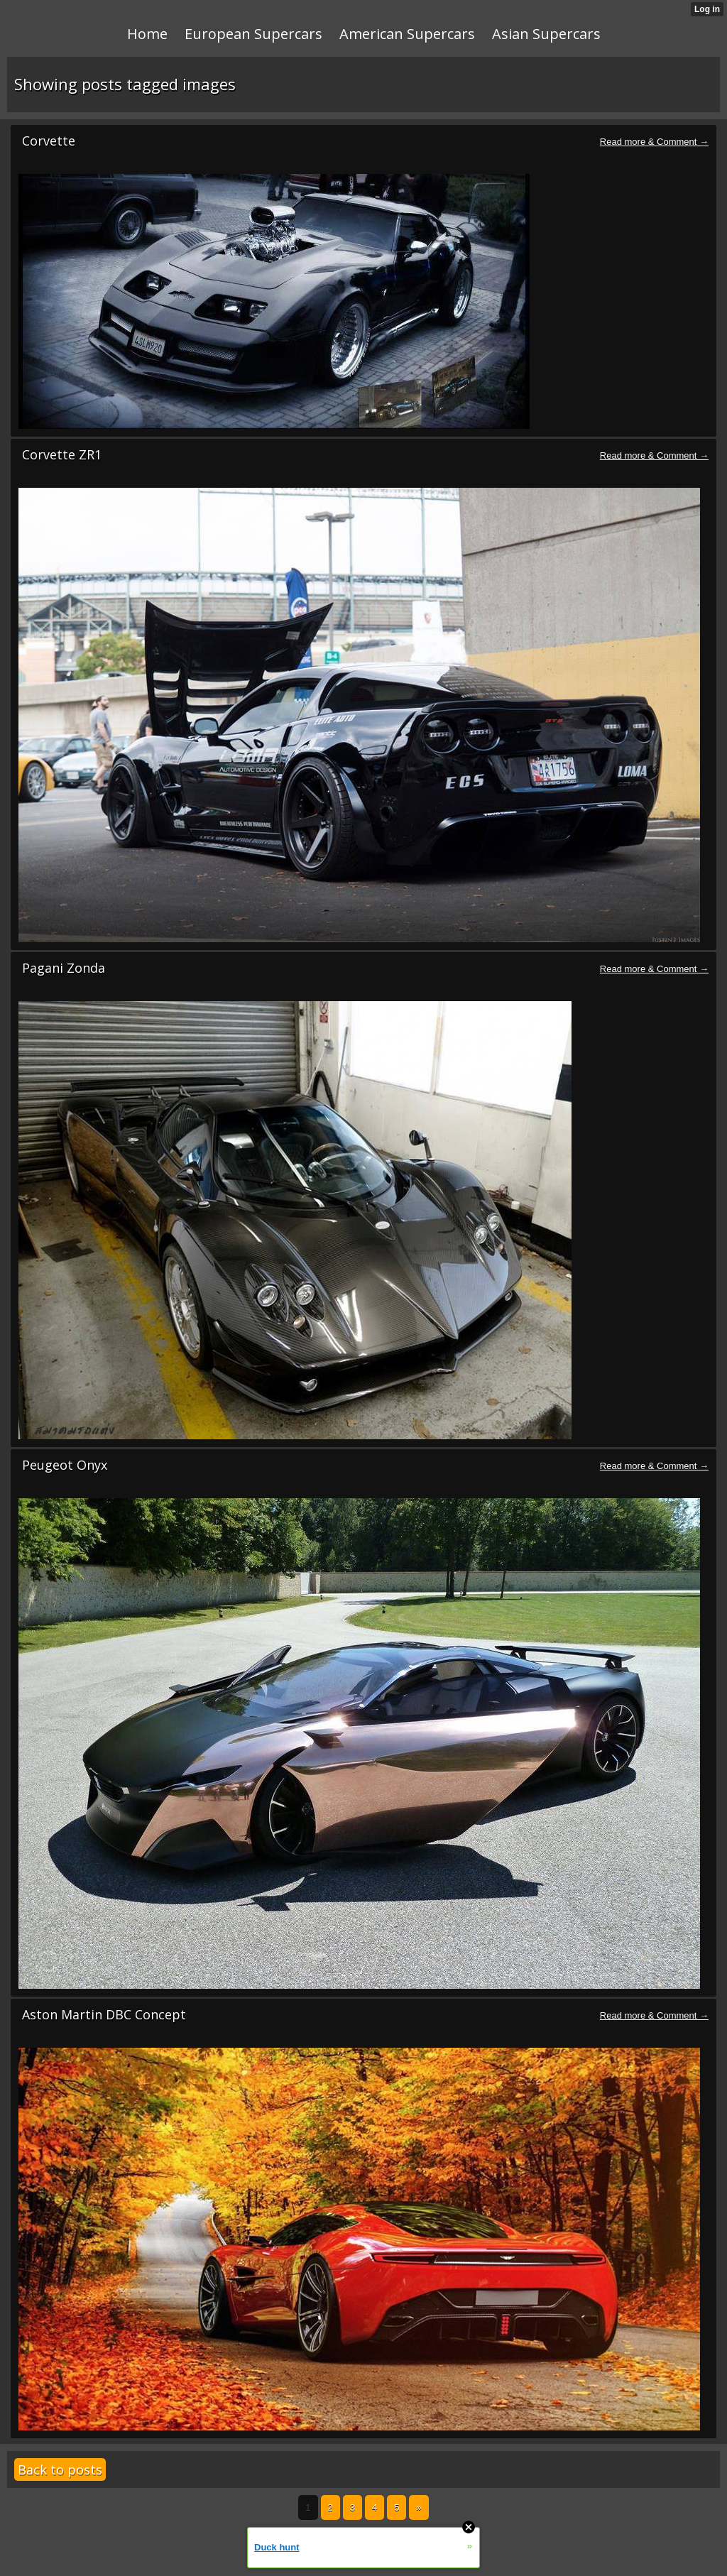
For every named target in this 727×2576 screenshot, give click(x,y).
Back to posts (60, 2469)
